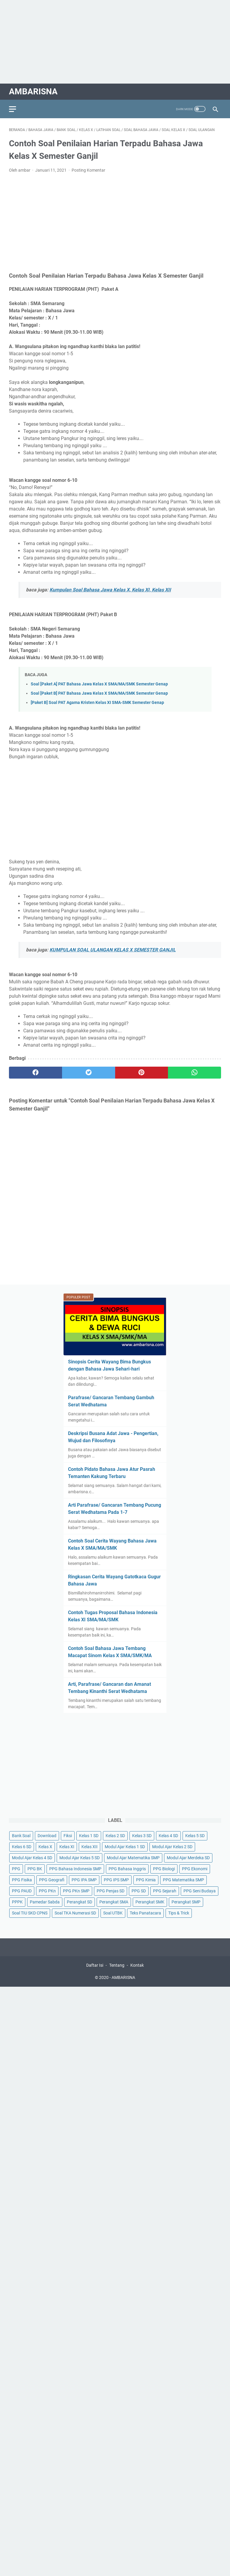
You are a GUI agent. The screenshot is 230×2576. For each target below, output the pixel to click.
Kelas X (45, 1846)
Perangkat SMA (113, 1902)
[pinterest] (141, 1073)
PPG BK (34, 1868)
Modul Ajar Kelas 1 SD (125, 1846)
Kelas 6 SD (21, 1846)
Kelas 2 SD (115, 1835)
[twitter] (88, 1073)
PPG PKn (47, 1890)
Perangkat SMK (149, 1902)
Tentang (116, 1965)
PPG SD (139, 1890)
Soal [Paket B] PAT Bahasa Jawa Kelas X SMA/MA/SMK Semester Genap (99, 693)
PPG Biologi (164, 1868)
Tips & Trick (178, 1913)
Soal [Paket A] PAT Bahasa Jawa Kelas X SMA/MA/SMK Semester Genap (99, 684)
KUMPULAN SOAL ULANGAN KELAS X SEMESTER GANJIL (113, 950)
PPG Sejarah (164, 1890)
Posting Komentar (88, 170)
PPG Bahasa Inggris (127, 1868)
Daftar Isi (94, 1965)
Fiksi (68, 1835)
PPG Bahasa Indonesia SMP (75, 1868)
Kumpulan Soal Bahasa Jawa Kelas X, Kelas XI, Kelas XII (110, 590)
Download (47, 1835)
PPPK (17, 1902)
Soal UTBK (113, 1913)
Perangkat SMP (186, 1902)
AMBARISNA (33, 91)
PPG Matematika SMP (183, 1879)
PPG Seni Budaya (199, 1890)
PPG (16, 1868)
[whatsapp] (194, 1073)
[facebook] (35, 1073)
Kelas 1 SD (88, 1835)
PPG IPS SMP (116, 1879)
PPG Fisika (22, 1879)
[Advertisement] (115, 42)
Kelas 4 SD (168, 1835)
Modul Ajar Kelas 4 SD (32, 1857)
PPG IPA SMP (84, 1879)
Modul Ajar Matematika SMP (133, 1857)
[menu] (16, 109)
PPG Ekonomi (194, 1868)
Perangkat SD (79, 1902)
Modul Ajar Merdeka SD (188, 1857)
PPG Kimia (146, 1879)
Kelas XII (89, 1846)
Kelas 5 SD (195, 1835)
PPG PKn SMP (76, 1890)
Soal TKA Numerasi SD (75, 1913)
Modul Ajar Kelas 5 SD (79, 1857)
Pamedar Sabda (45, 1902)
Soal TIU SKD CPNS (29, 1913)
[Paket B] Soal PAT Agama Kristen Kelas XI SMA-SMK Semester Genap (97, 702)
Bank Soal (21, 1835)
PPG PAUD (22, 1890)
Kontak (137, 1965)
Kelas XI (66, 1846)
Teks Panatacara (145, 1913)
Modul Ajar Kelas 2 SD (172, 1846)
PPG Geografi (51, 1879)
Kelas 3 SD (142, 1835)
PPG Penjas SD (110, 1890)
